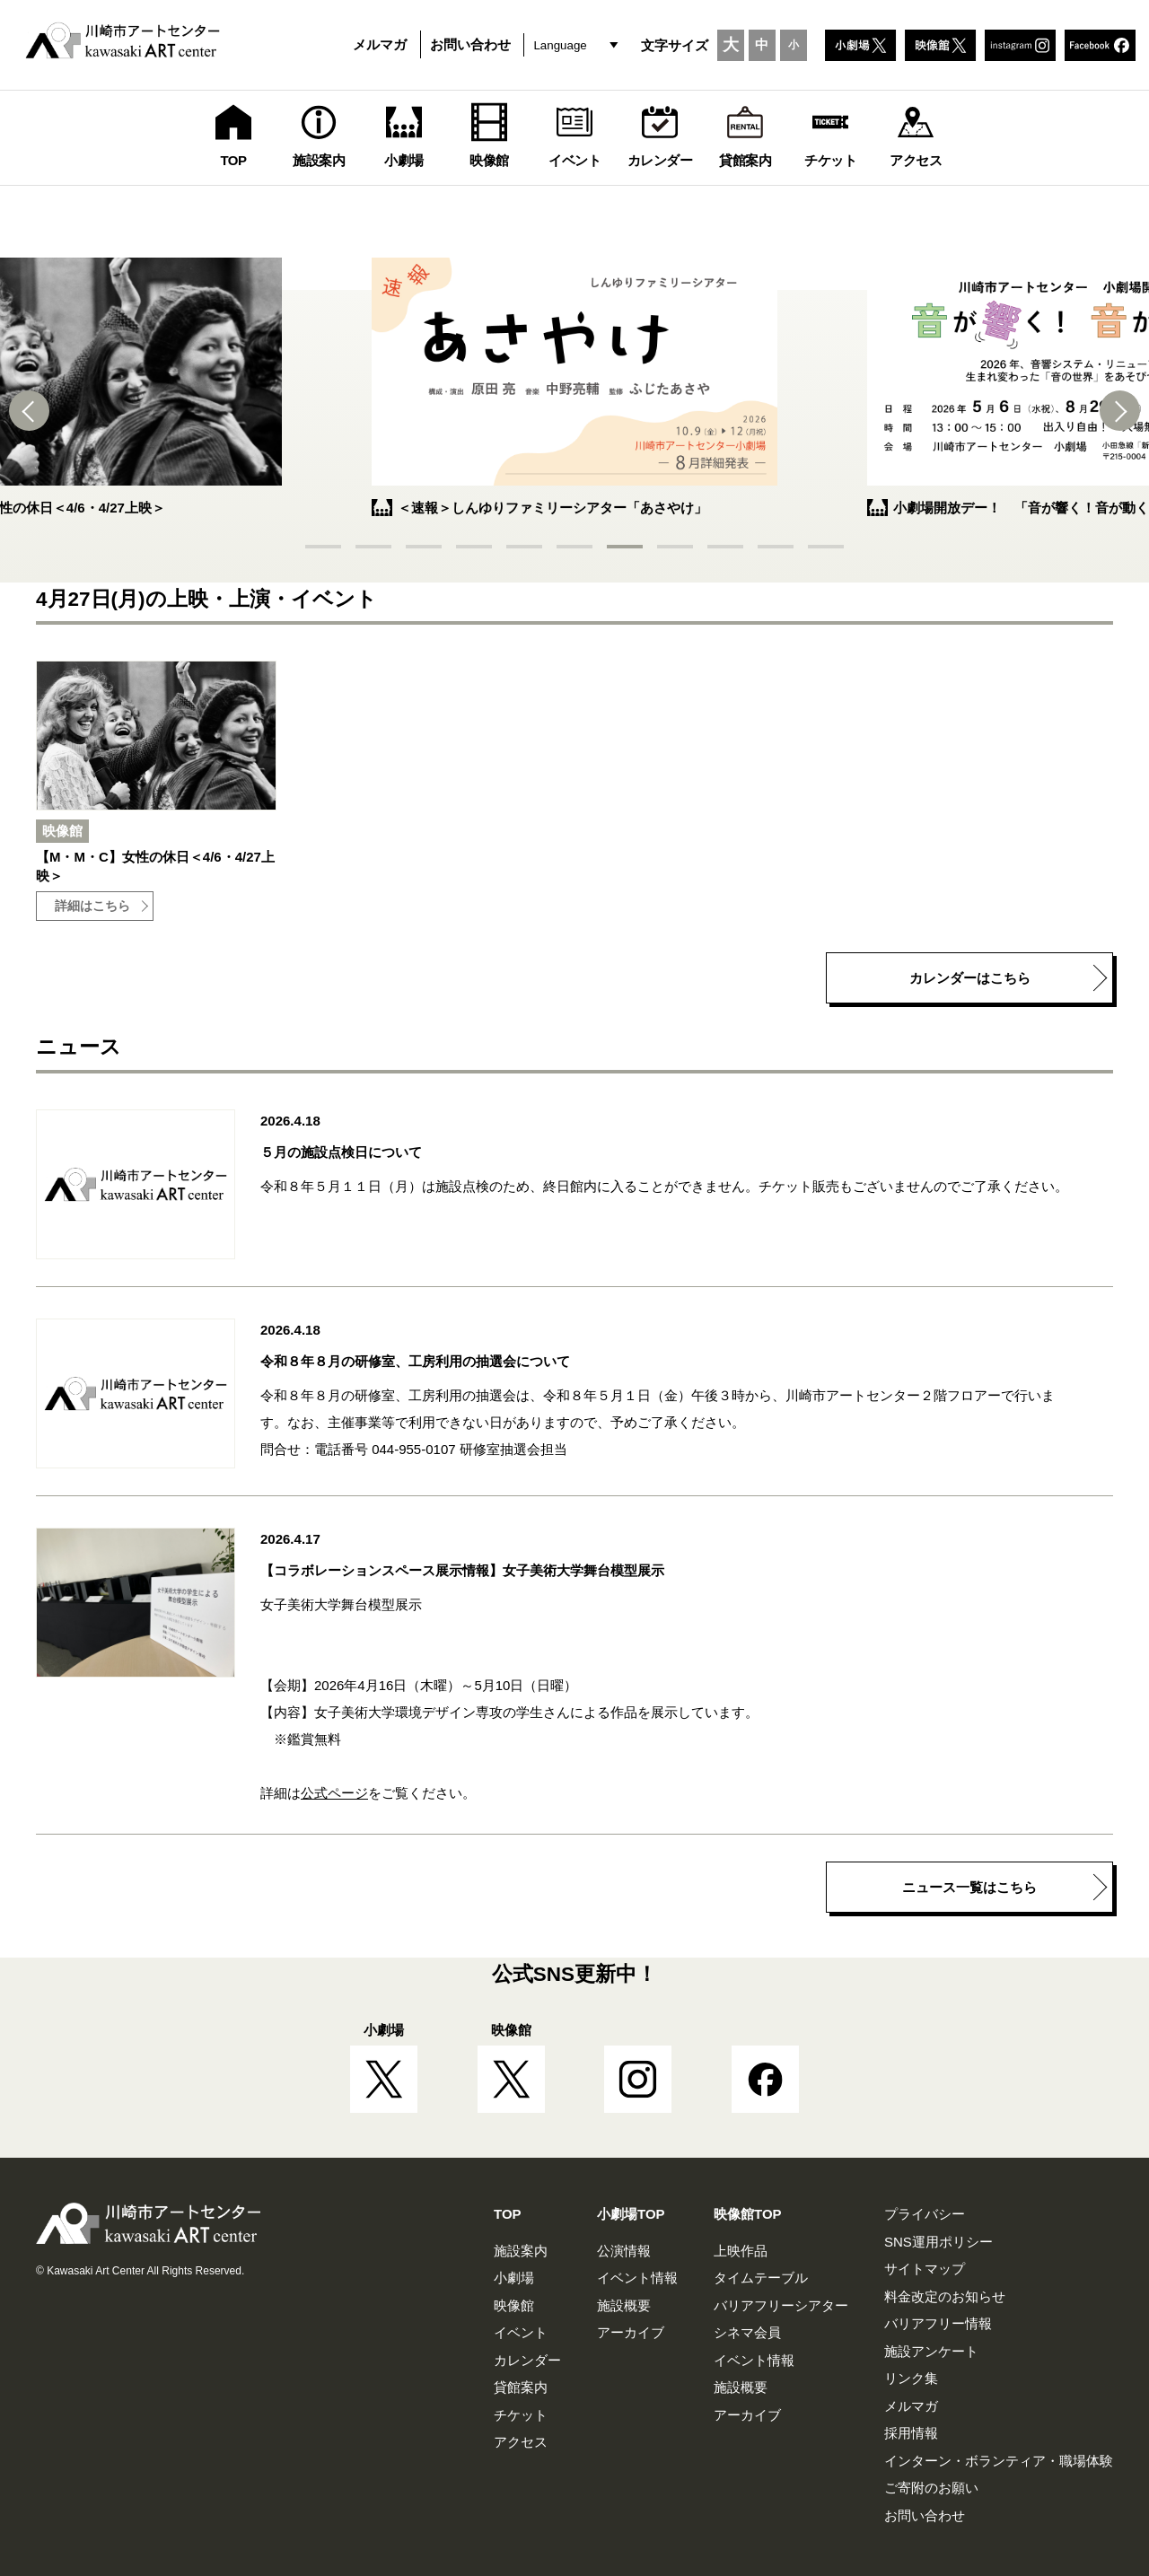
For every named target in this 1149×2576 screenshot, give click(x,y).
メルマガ (380, 44)
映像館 (514, 2305)
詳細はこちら (92, 906)
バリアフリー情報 (938, 2323)
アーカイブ (630, 2332)
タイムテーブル (761, 2277)
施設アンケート (931, 2351)
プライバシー (924, 2213)
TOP (508, 2213)
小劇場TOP (631, 2213)
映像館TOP (748, 2213)
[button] (36, 411)
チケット (521, 2415)
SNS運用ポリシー (938, 2241)
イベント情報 (637, 2277)
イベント (521, 2332)
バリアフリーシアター (781, 2305)
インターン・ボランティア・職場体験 (998, 2460)
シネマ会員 (747, 2332)
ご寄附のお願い (931, 2487)
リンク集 (911, 2378)
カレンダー (527, 2360)
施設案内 (521, 2250)
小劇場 (514, 2277)
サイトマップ (924, 2268)
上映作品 (740, 2250)
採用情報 (911, 2432)
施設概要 (624, 2305)
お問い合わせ (470, 44)
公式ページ (334, 1793)
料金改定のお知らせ (944, 2296)
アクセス (521, 2441)
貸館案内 (521, 2387)
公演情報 (624, 2250)
